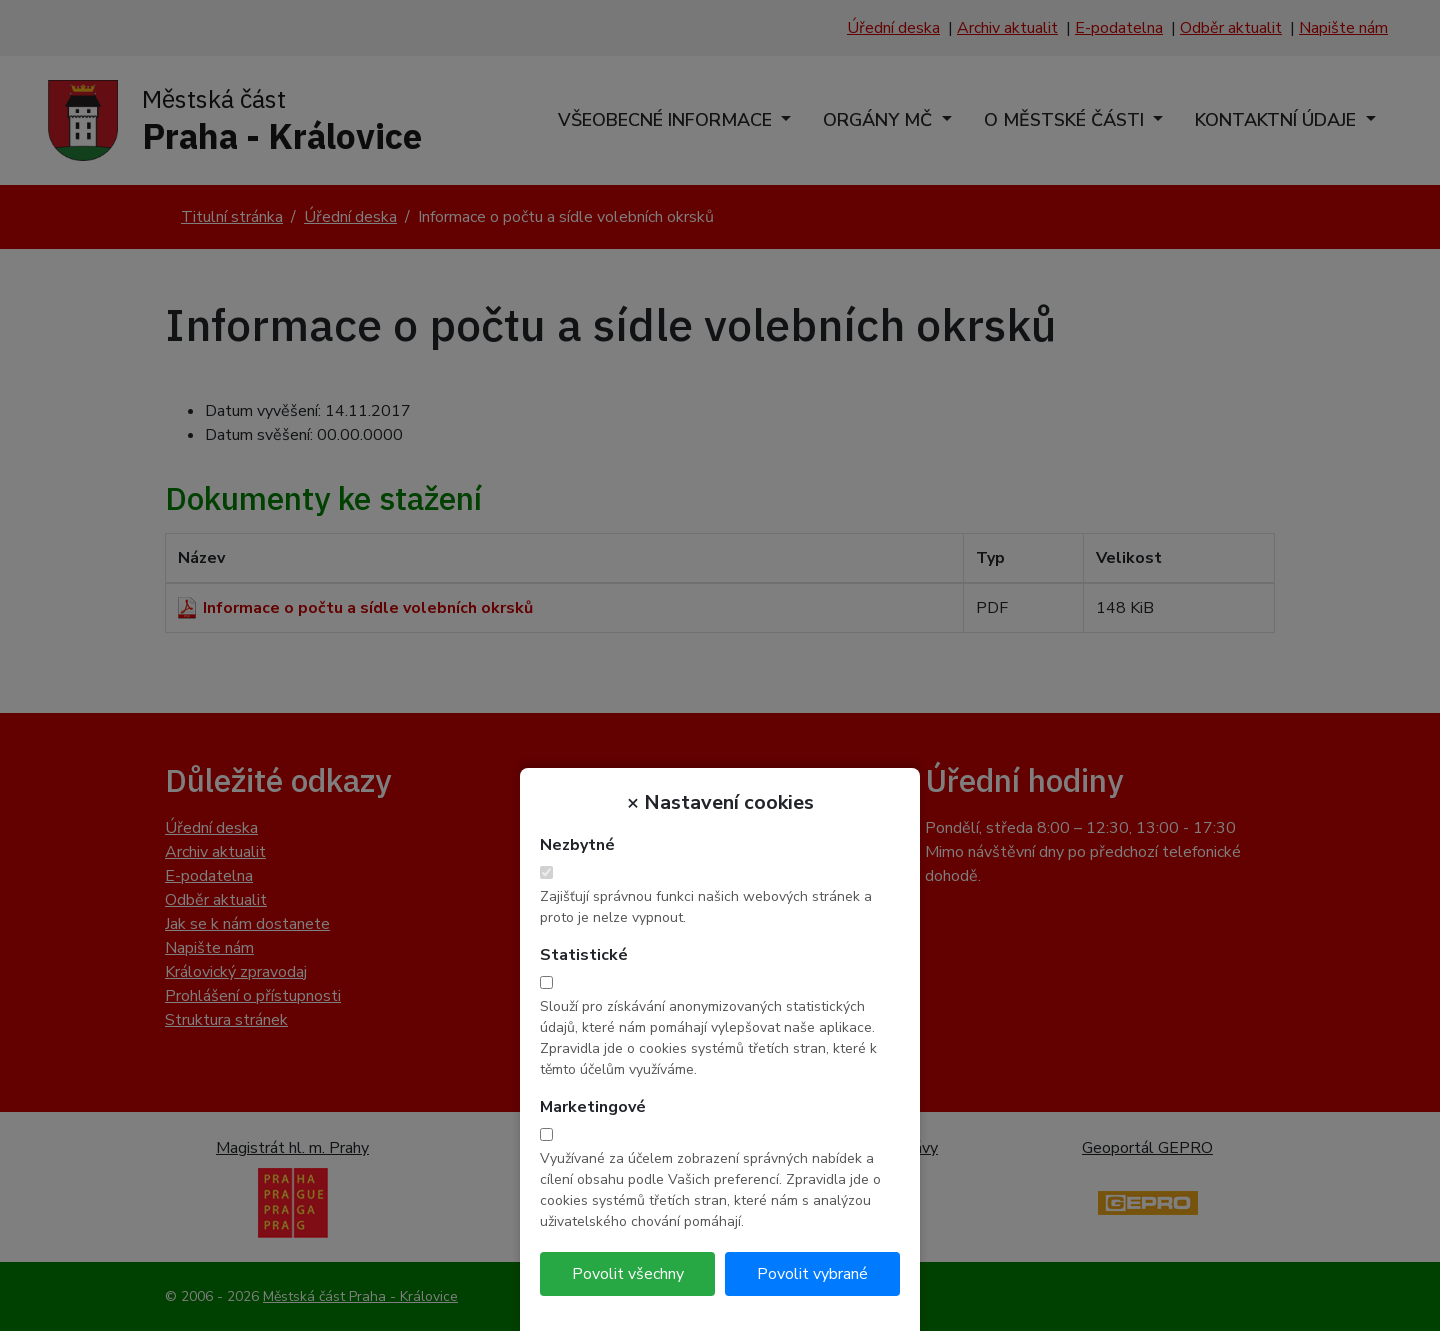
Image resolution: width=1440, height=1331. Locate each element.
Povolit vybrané (812, 1274)
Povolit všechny (628, 1274)
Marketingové (593, 1107)
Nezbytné (577, 845)
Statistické (584, 955)
